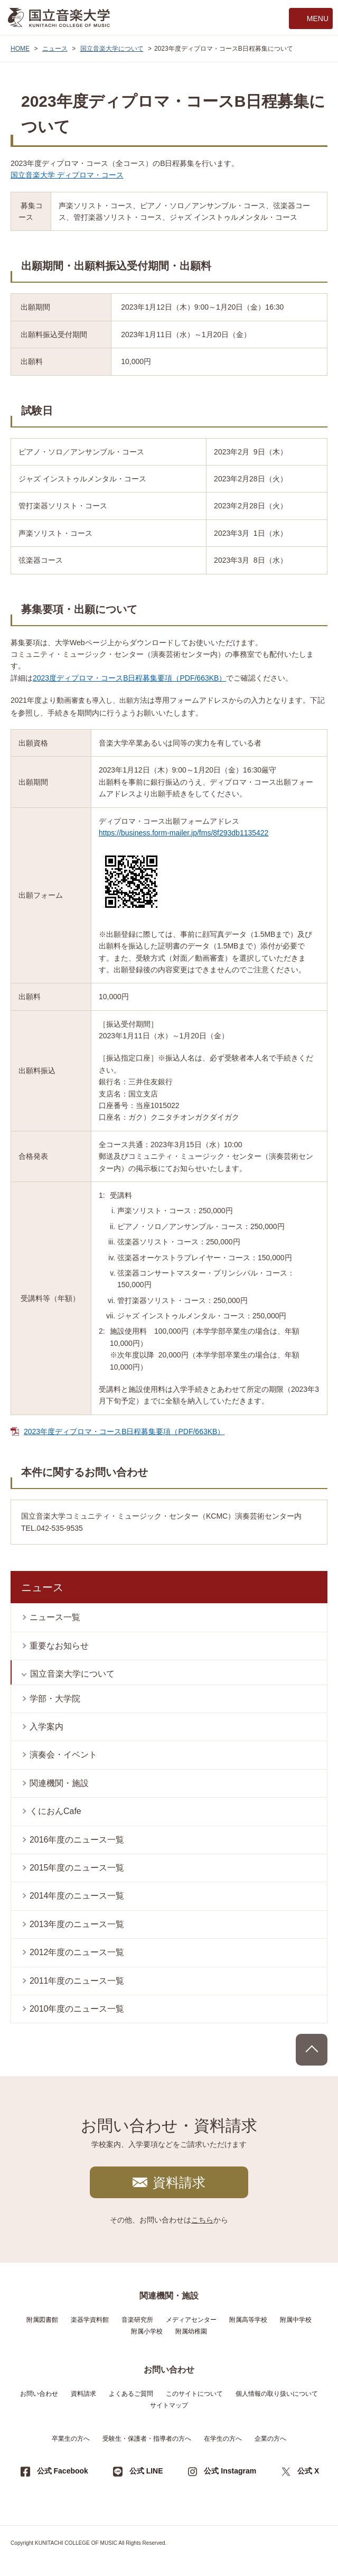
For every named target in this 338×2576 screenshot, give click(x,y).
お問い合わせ (39, 2393)
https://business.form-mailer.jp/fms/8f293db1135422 (183, 833)
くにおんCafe (55, 1811)
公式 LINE (146, 2471)
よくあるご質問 (131, 2393)
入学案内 (46, 1726)
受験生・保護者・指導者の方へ (146, 2438)
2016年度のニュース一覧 (77, 1839)
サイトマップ (169, 2405)
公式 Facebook (62, 2471)
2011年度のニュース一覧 (77, 1980)
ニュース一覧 (55, 1617)
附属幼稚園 (191, 2331)
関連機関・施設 (59, 1783)
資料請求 (179, 2182)
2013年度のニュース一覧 (77, 1924)
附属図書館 (42, 2319)
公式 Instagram (230, 2471)
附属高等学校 (248, 2319)
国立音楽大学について (112, 48)
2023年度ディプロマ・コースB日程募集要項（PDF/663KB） (124, 1431)
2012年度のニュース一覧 (77, 1952)
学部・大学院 (55, 1698)
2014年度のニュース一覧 (77, 1895)
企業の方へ (270, 2438)
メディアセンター (191, 2319)
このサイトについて (194, 2393)
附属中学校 (296, 2319)
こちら (202, 2220)
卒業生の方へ (71, 2438)
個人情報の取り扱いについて (277, 2393)
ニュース (55, 48)
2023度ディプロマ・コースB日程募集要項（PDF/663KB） (129, 678)
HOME (20, 48)
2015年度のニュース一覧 (77, 1867)
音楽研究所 (137, 2319)
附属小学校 (147, 2331)
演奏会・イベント (63, 1754)
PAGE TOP (311, 2050)
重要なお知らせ (59, 1645)
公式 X (308, 2471)
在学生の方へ (223, 2438)
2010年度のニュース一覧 (77, 2008)
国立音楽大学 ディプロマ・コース (67, 175)
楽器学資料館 (90, 2319)
